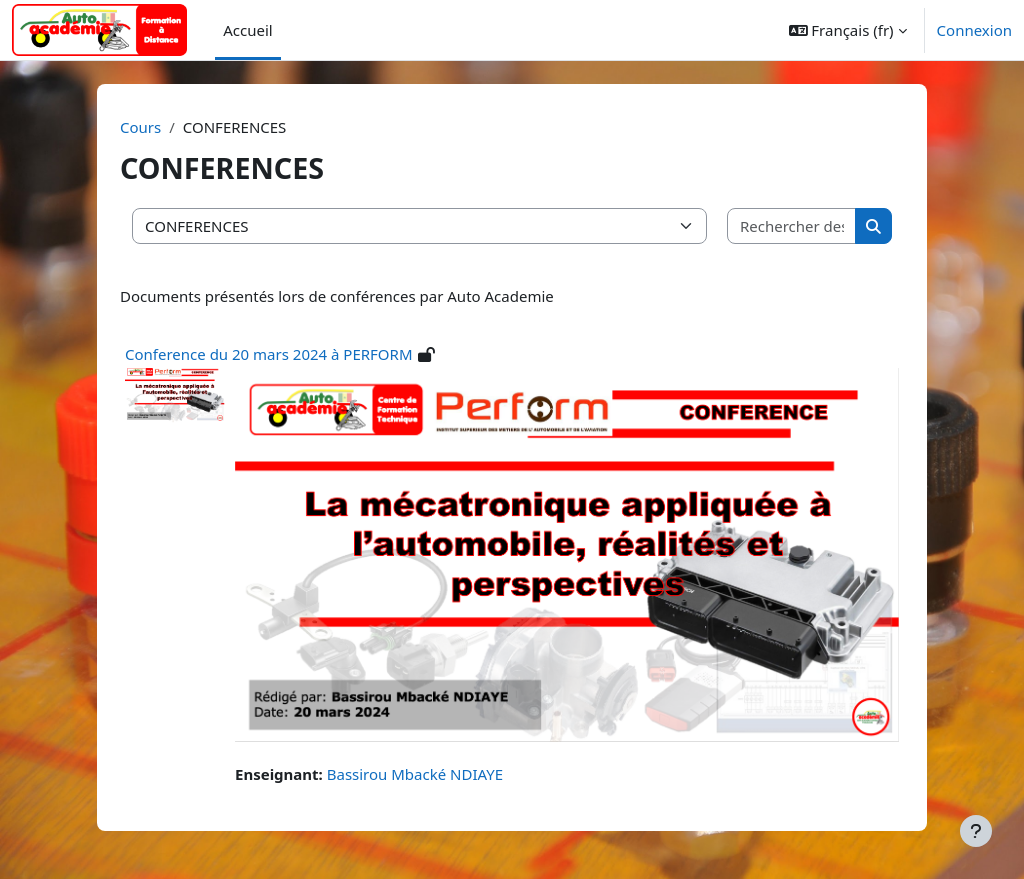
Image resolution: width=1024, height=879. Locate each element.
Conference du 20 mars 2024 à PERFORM (269, 354)
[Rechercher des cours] (792, 226)
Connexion (974, 30)
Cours (140, 127)
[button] (848, 30)
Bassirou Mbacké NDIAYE (415, 774)
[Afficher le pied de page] (976, 831)
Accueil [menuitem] (247, 30)
